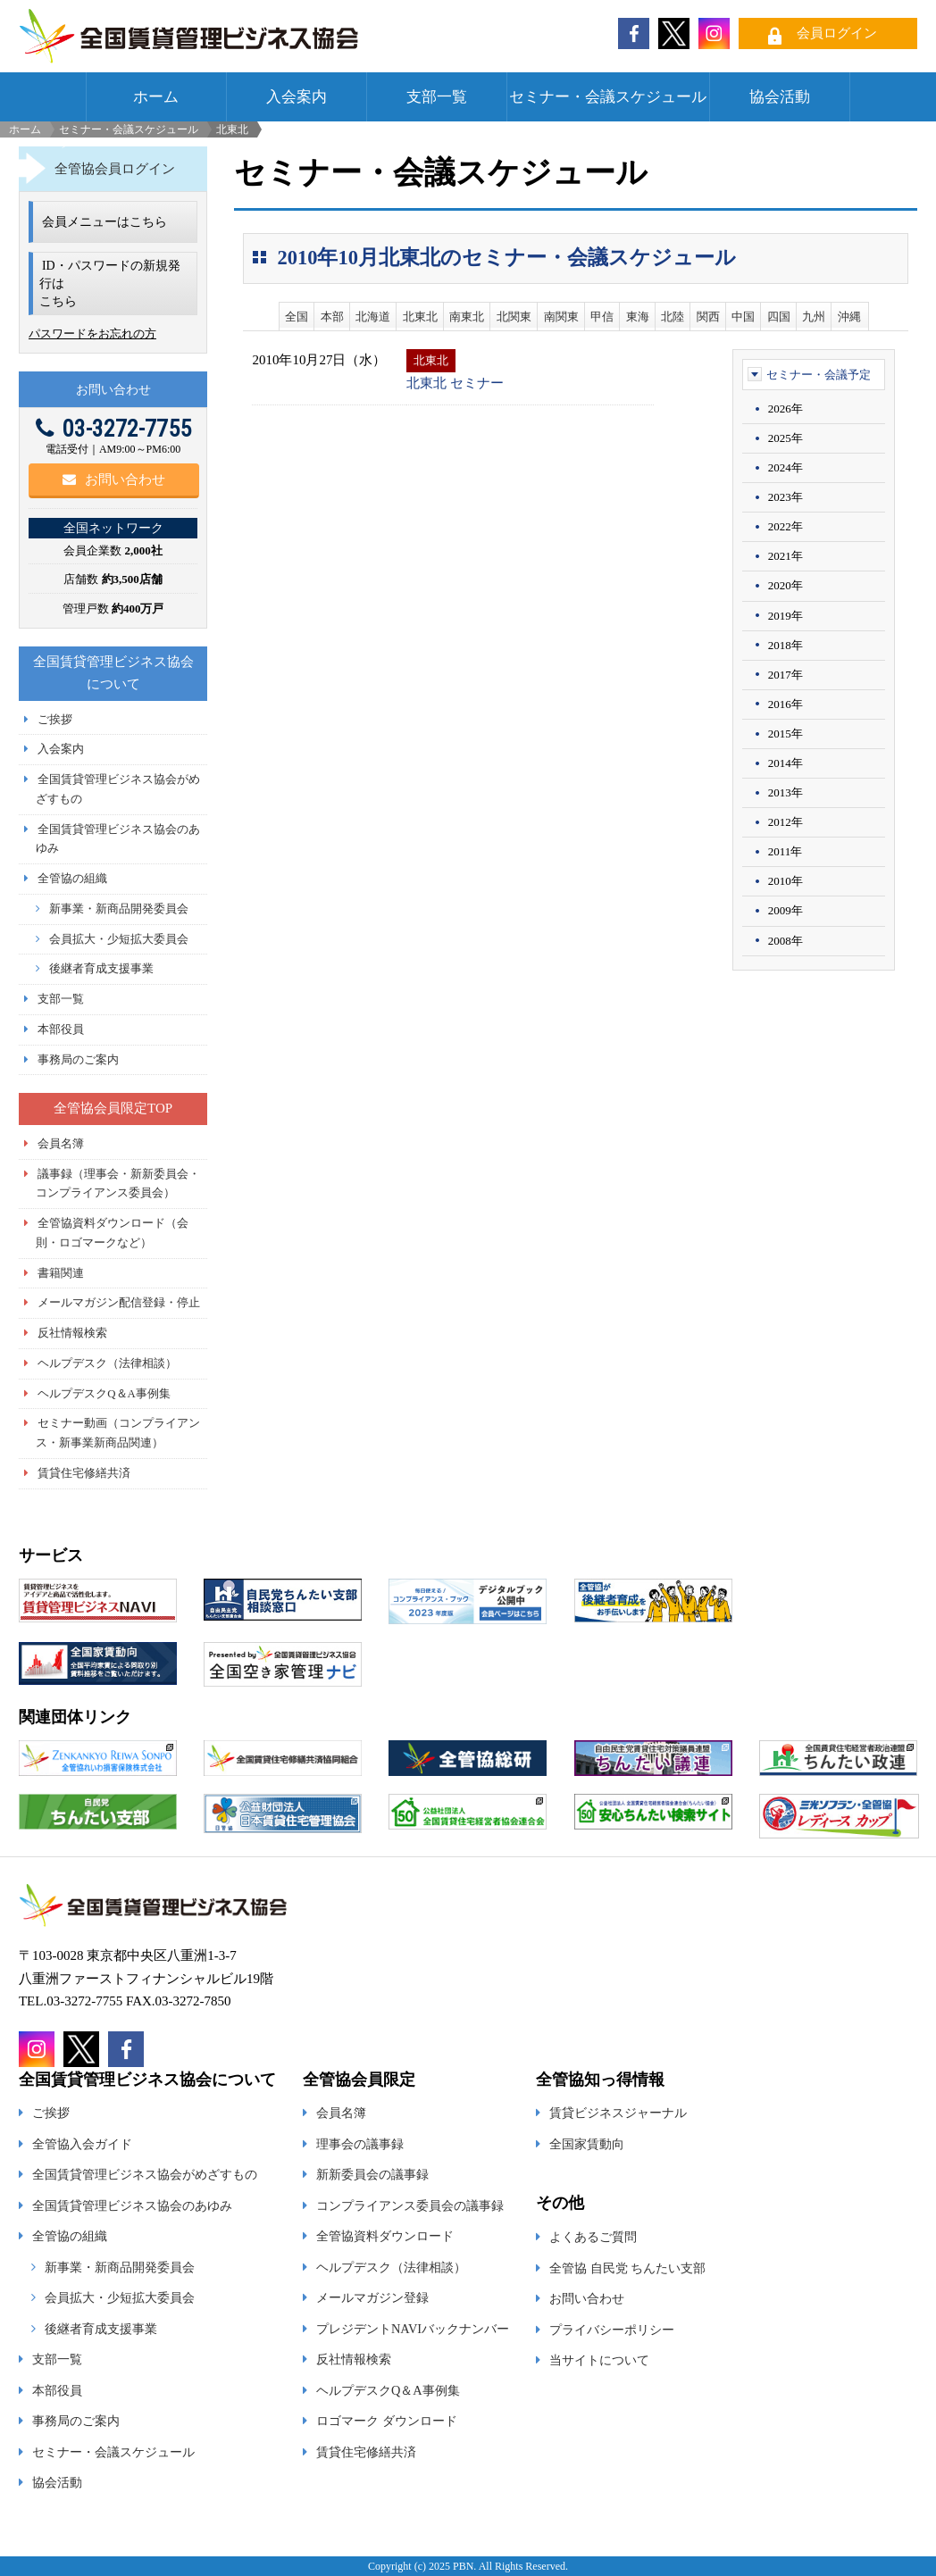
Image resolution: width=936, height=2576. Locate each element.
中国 (743, 316)
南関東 (561, 316)
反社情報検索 (72, 1333)
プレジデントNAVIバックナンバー (412, 2329)
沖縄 (849, 316)
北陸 (672, 316)
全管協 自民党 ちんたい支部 (627, 2268)
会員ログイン (837, 33)
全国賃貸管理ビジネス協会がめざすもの (144, 2174)
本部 (332, 316)
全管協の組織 (72, 878)
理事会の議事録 (360, 2144)
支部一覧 (436, 96)
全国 (296, 316)
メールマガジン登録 (372, 2297)
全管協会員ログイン (114, 169)
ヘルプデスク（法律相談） (107, 1363)
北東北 (420, 316)
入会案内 (296, 96)
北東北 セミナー (455, 383)
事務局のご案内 (78, 1060)
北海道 (372, 316)
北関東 (514, 316)
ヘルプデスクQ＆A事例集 (104, 1394)
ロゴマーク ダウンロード (386, 2420)
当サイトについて (599, 2360)
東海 (637, 316)
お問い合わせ (114, 479)
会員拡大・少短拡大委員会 (118, 939)
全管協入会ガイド (82, 2144)
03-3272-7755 (113, 428)
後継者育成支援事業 (101, 969)
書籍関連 (61, 1273)
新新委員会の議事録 (372, 2174)
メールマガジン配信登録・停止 (119, 1302)
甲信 (602, 316)
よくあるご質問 (593, 2237)
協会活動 (779, 96)
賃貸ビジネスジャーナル (618, 2112)
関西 (708, 316)
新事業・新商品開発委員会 (118, 909)
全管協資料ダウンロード (385, 2236)
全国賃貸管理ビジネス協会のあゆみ (132, 2205)
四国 (778, 316)
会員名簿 (61, 1144)
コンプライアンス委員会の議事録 (410, 2205)
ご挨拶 (55, 719)
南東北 (466, 316)
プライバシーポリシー (611, 2329)
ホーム (156, 96)
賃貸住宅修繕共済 (84, 1473)
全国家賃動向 (586, 2144)
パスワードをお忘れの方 (92, 333)
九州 (813, 316)
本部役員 (61, 1029)
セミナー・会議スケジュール (607, 96)
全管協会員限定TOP (113, 1108)
